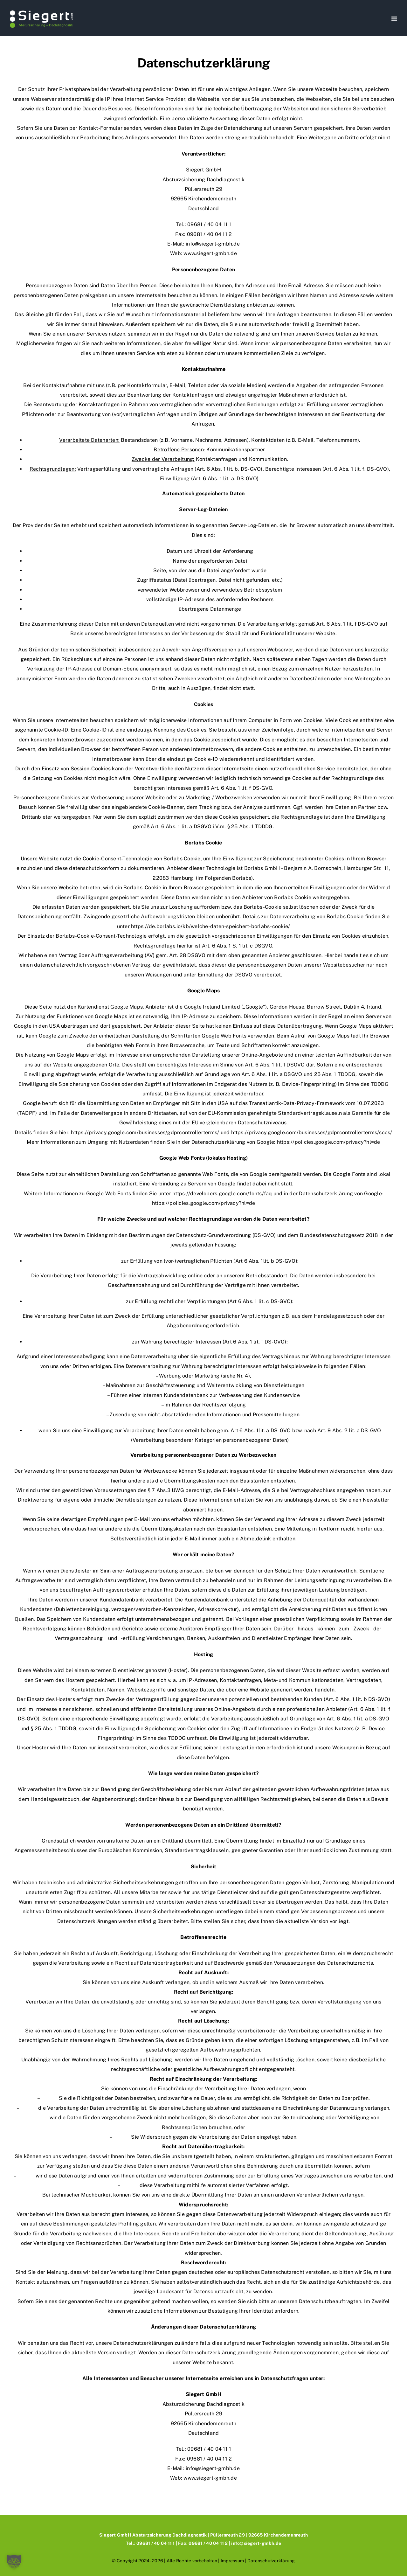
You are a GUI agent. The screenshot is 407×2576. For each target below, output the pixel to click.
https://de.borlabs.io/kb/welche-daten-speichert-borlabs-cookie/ (210, 926)
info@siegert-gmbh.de (213, 244)
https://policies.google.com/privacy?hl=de (328, 1142)
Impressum (232, 2560)
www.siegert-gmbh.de (210, 253)
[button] (14, 2562)
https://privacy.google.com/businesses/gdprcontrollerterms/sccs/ (311, 1132)
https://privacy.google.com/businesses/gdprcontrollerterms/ (145, 1132)
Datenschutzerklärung (271, 2560)
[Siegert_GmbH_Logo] (41, 12)
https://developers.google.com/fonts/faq (222, 1194)
